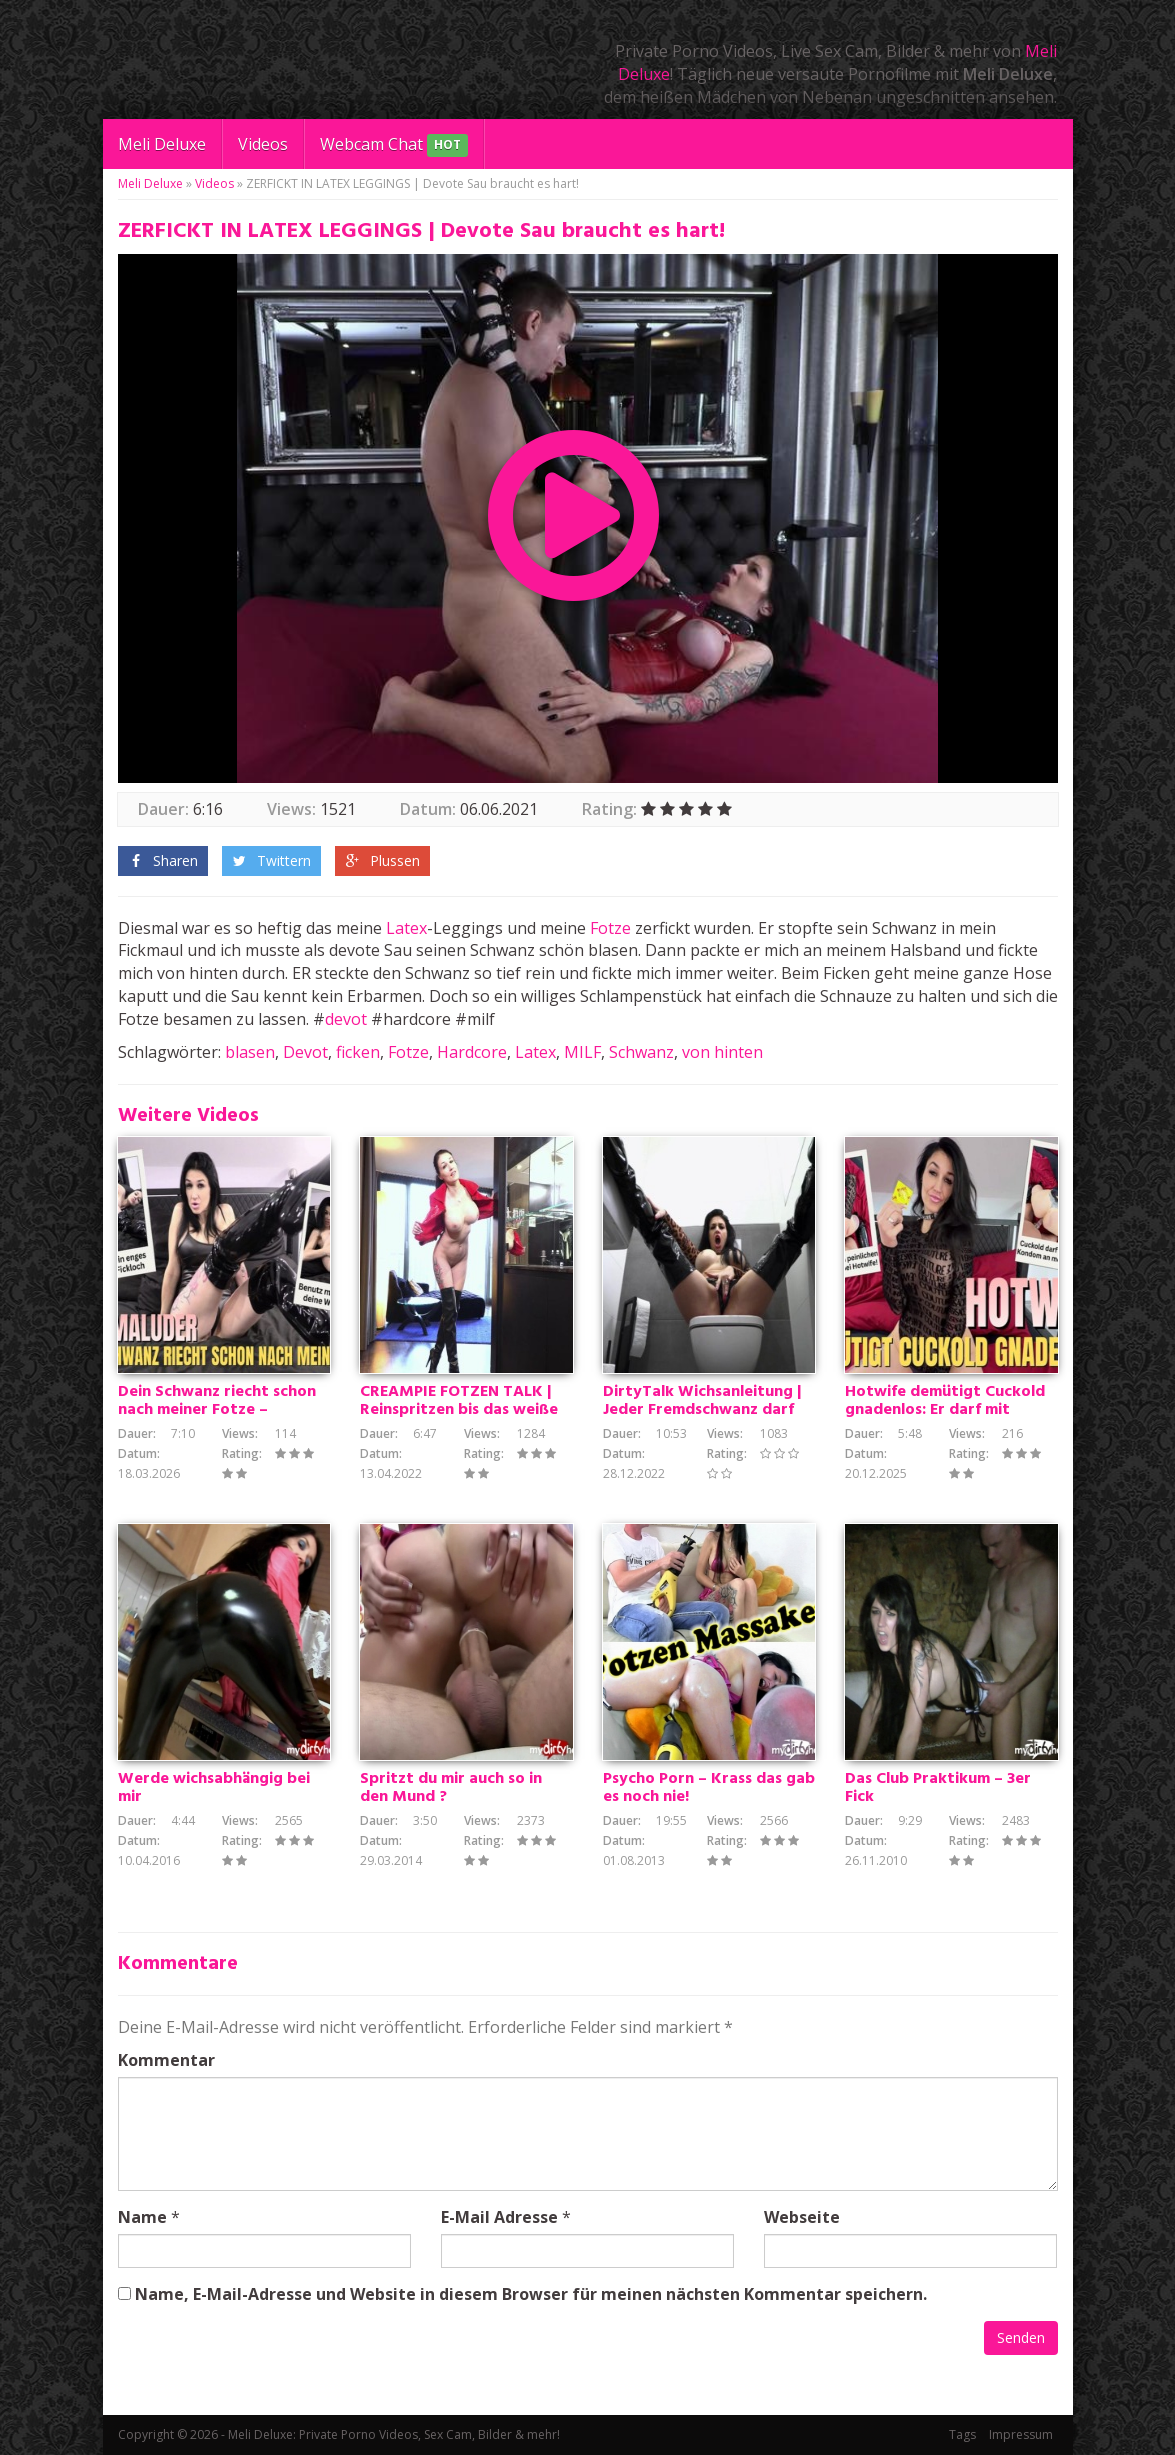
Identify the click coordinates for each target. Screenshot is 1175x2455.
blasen (250, 1052)
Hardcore (472, 1052)
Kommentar (166, 2060)
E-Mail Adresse (499, 2217)
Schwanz (641, 1052)
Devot (305, 1052)
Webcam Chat (394, 145)
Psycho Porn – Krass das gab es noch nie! (709, 1788)
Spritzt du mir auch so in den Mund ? (451, 1788)
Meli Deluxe (162, 144)
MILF (582, 1052)
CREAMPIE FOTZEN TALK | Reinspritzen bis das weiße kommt (459, 1410)
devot (346, 1019)
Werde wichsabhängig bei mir (214, 1788)
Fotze (610, 928)
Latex (406, 928)
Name (142, 2217)
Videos (263, 144)
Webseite (802, 2217)
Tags (962, 2434)
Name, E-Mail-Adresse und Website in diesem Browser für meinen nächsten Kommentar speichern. (531, 2294)
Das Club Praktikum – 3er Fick (938, 1788)
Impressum (1021, 2434)
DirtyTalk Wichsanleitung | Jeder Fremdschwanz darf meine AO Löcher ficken (702, 1410)
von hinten (722, 1052)
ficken (358, 1052)
